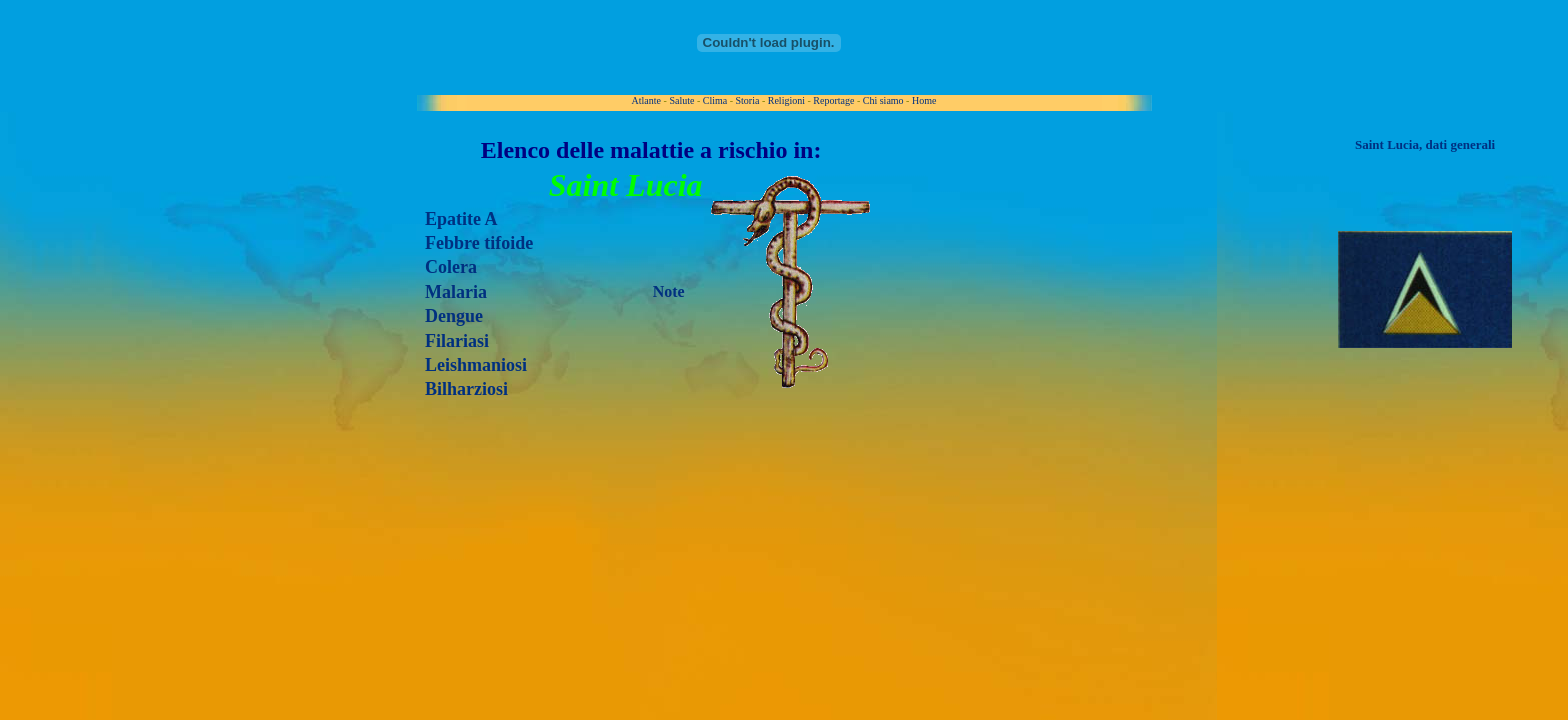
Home (924, 100)
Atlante (646, 100)
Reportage (833, 100)
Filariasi (457, 341)
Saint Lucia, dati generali (1425, 144)
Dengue (454, 316)
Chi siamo (883, 100)
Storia (748, 100)
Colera (451, 267)
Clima (715, 100)
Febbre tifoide (479, 243)
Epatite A (461, 219)
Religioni (786, 100)
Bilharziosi (466, 389)
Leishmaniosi (476, 365)
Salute (681, 100)
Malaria (456, 292)
